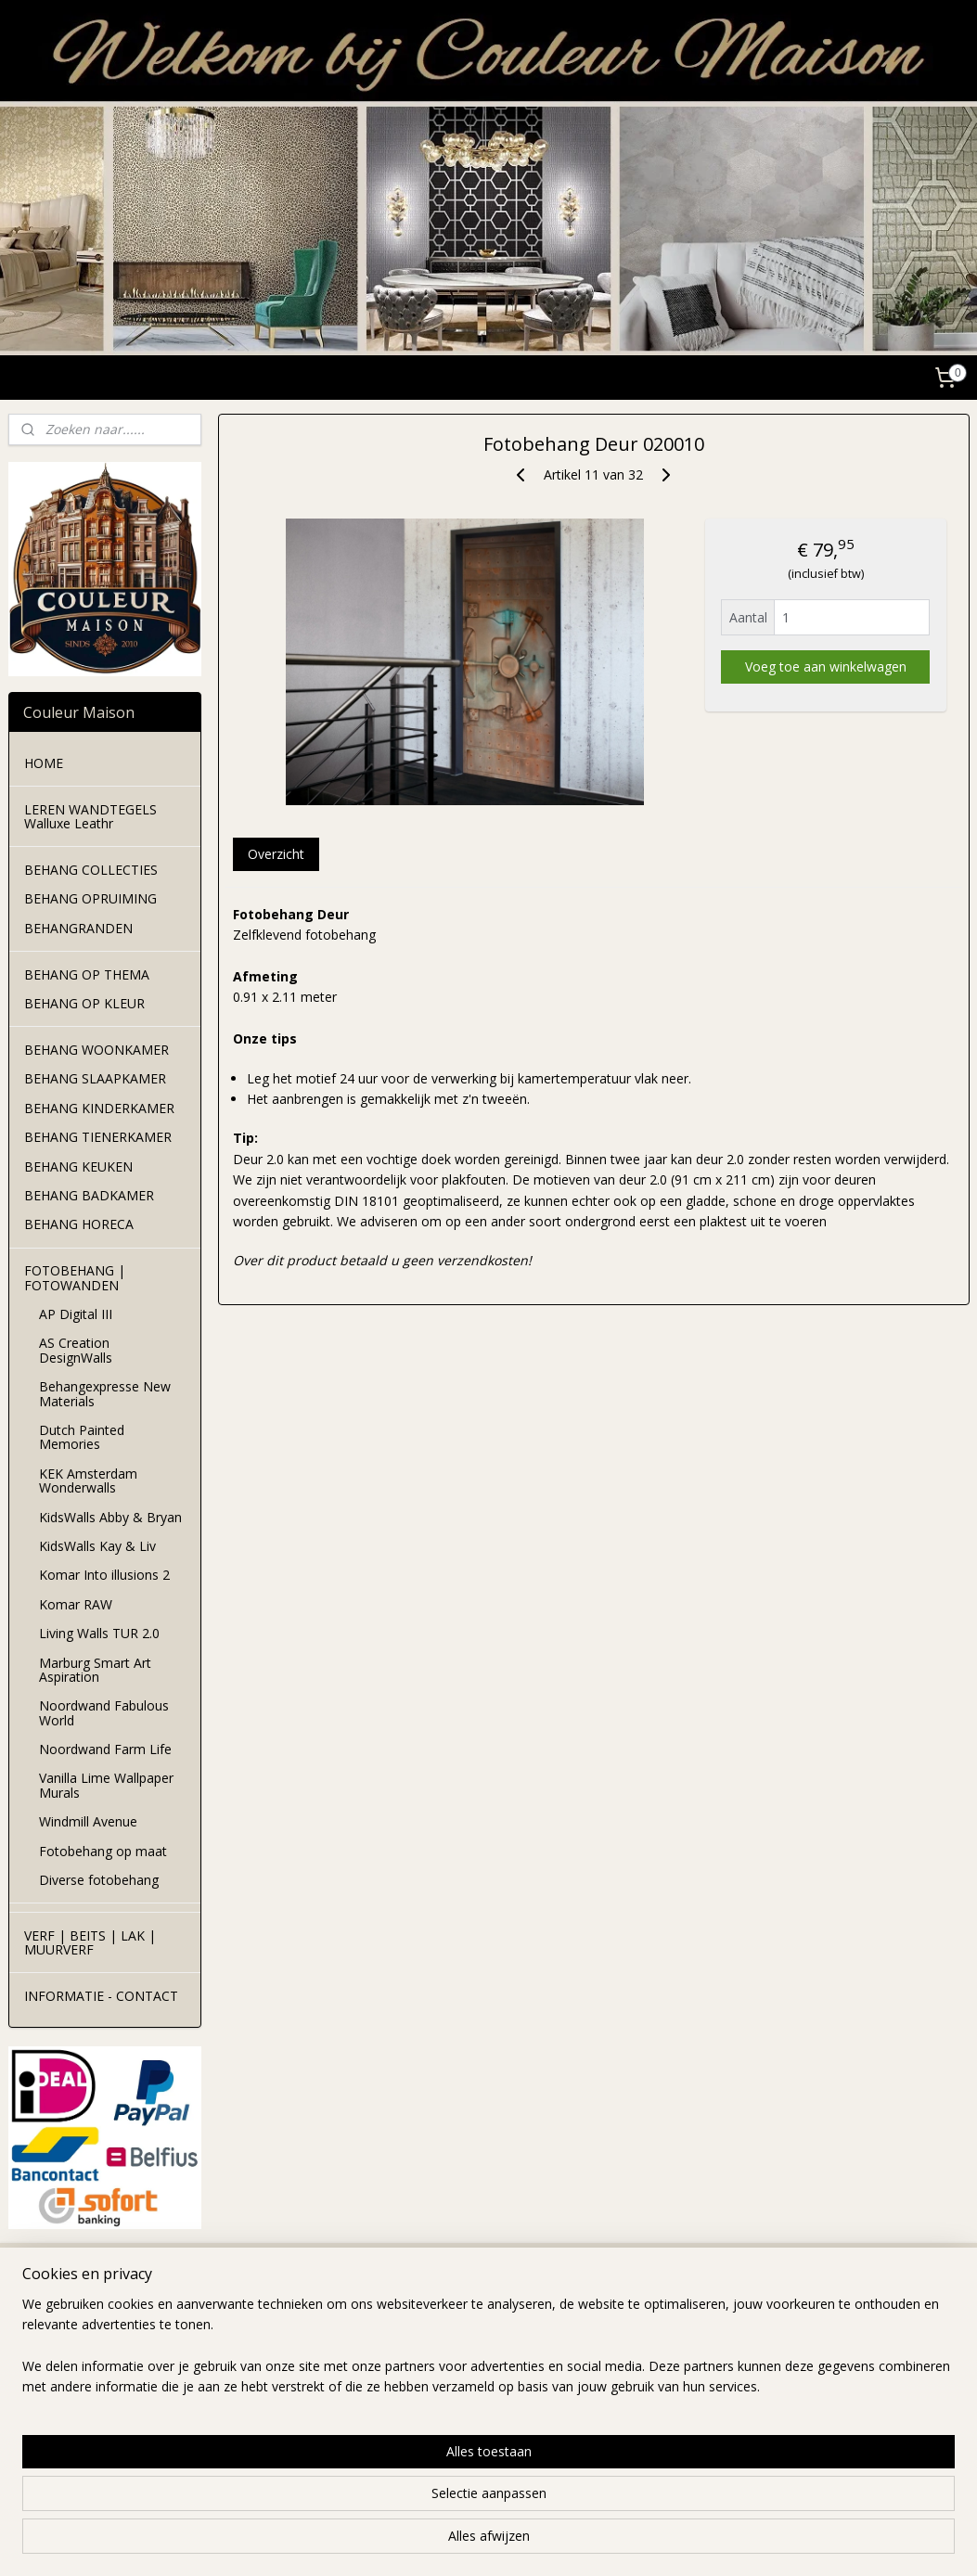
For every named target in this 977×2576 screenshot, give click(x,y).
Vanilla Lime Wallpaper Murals (106, 1785)
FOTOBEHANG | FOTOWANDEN (74, 1277)
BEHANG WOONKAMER (96, 1049)
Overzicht (275, 854)
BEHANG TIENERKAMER (98, 1137)
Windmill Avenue (88, 1821)
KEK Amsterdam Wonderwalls (88, 1480)
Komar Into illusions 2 (104, 1574)
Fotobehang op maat (103, 1851)
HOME (43, 763)
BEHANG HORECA (79, 1224)
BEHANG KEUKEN (78, 1166)
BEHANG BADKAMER (89, 1195)
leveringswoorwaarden (271, 2362)
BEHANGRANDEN (78, 928)
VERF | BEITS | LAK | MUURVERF (90, 1942)
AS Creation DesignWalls (75, 1349)
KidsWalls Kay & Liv (97, 1546)
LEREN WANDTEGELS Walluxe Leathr (90, 816)
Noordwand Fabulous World (104, 1712)
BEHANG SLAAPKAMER (95, 1078)
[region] (366, 2502)
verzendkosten (247, 2342)
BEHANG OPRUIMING (90, 898)
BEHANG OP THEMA (86, 974)
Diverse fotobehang (99, 1880)
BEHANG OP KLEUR (84, 1003)
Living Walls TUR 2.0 (99, 1633)
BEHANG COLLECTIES (91, 869)
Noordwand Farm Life (105, 1749)
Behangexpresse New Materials (105, 1393)
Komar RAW (75, 1604)
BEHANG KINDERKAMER (99, 1108)
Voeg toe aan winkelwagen (825, 666)
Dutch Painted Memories (81, 1437)
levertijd (227, 2320)
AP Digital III (75, 1314)
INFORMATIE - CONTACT (101, 1996)
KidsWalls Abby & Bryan (110, 1517)
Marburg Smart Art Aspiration (95, 1669)
